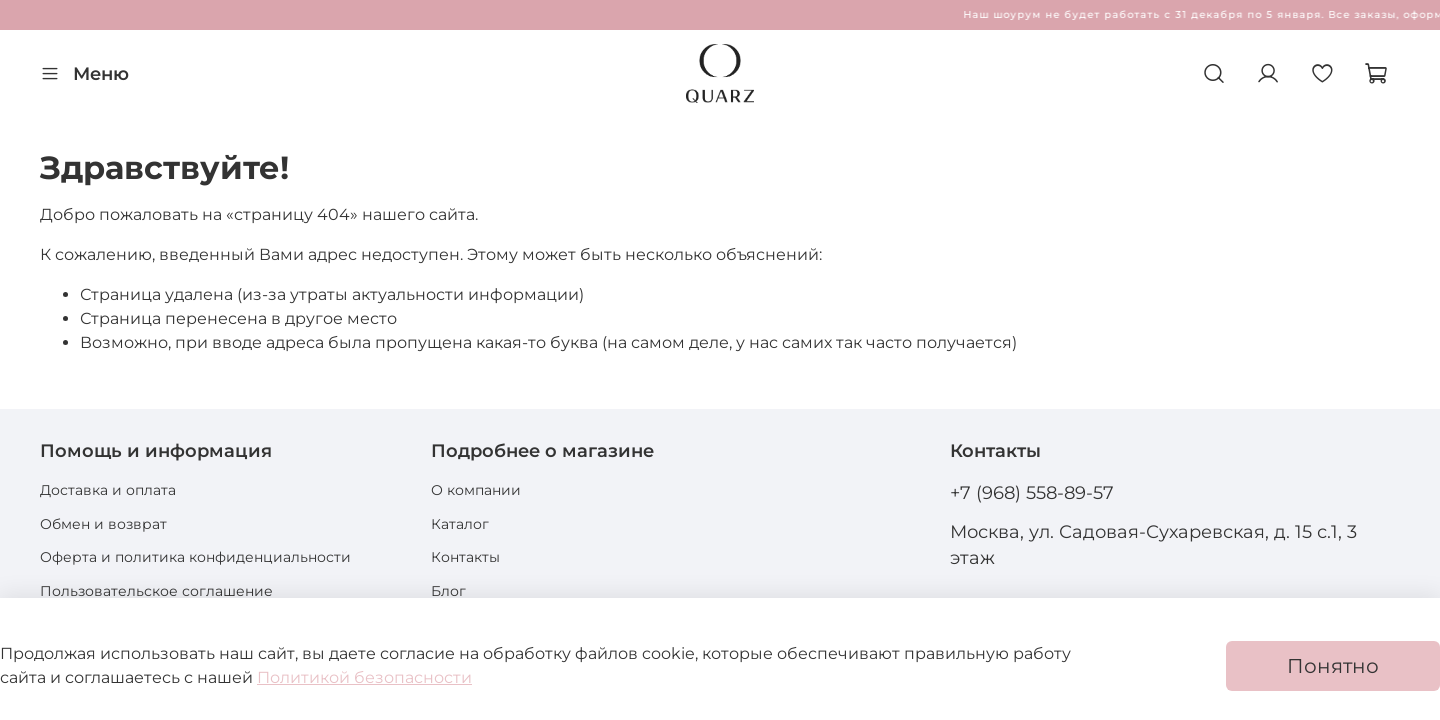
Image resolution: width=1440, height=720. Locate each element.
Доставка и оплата (108, 490)
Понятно (1333, 666)
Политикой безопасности (364, 677)
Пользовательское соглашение (156, 591)
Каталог (460, 524)
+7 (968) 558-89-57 (1032, 492)
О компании (476, 490)
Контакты (465, 557)
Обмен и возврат (103, 524)
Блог (448, 591)
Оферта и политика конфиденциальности (195, 557)
